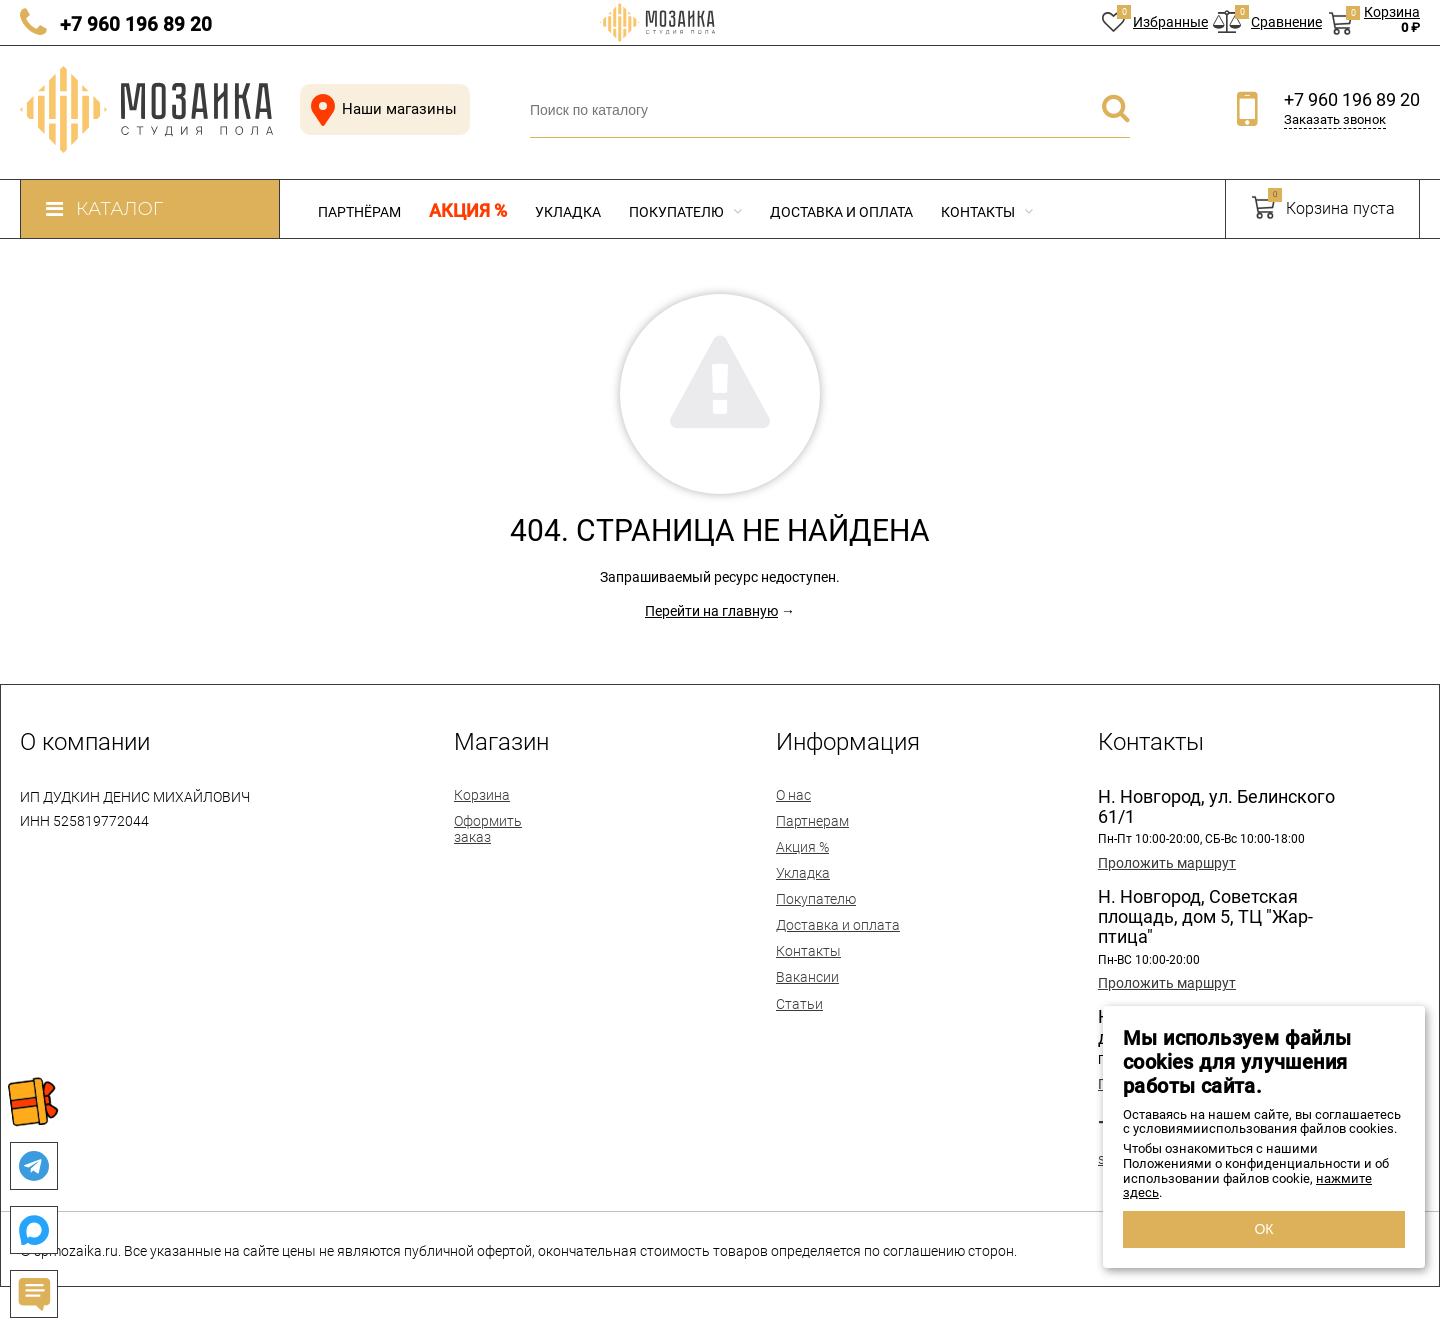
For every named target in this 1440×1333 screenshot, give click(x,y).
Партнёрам (359, 212)
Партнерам (812, 821)
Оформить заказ (488, 829)
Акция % (468, 211)
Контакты (987, 212)
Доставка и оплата (841, 212)
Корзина (482, 795)
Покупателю (685, 212)
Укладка (568, 212)
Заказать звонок (1335, 119)
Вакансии (807, 977)
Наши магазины (380, 109)
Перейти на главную (711, 611)
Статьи (799, 1004)
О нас (793, 795)
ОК (1263, 1229)
